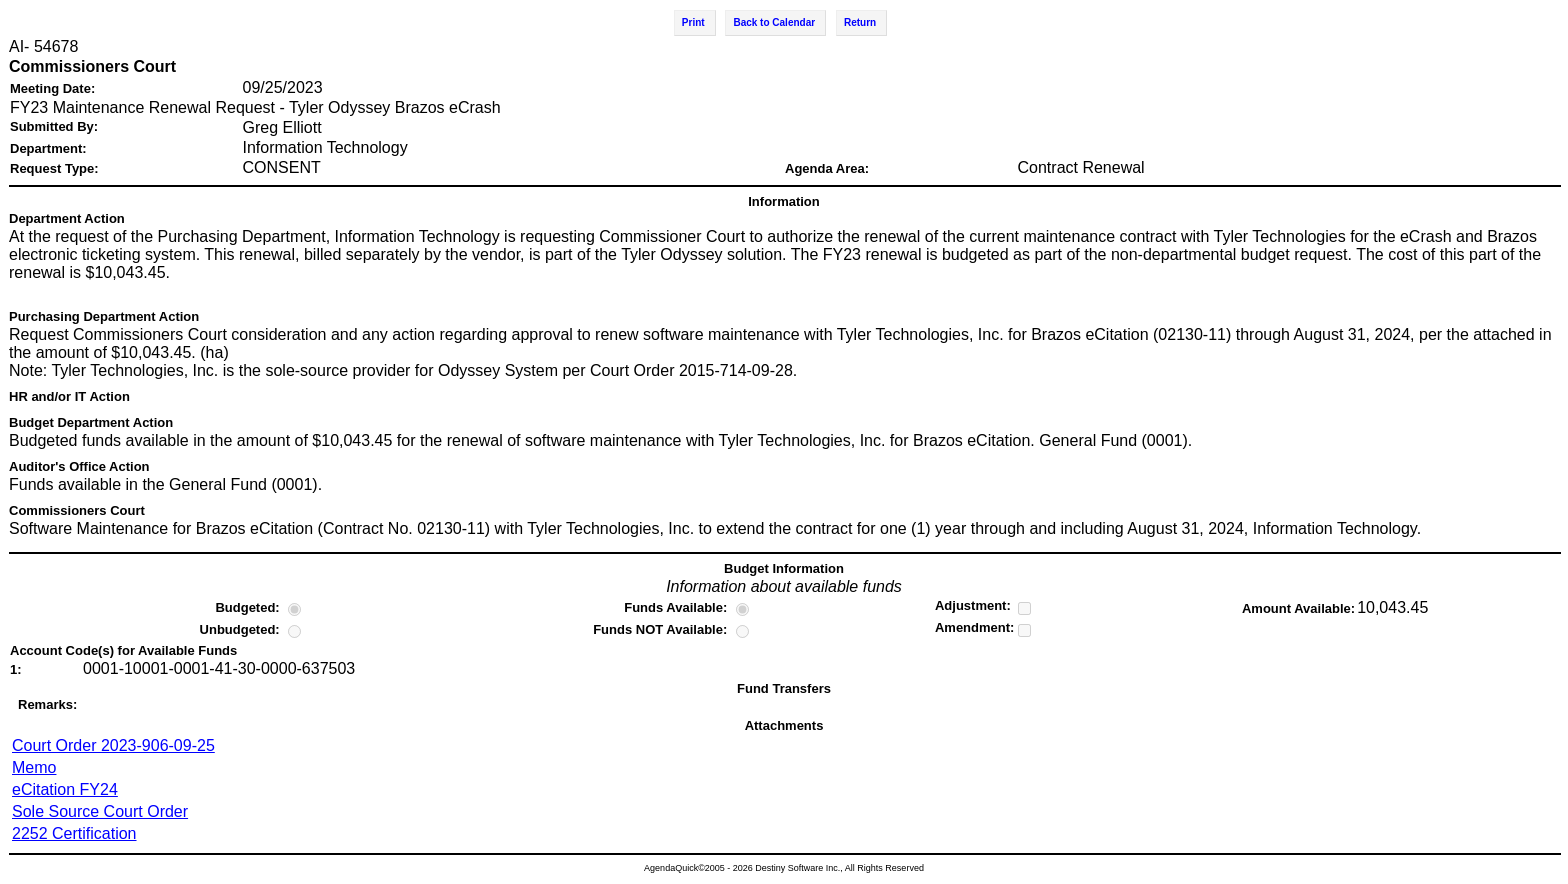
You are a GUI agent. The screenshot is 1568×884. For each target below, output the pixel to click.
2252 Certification (74, 833)
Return (860, 22)
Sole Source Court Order (100, 811)
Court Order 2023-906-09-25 (113, 745)
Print (693, 22)
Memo (34, 767)
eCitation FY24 (65, 789)
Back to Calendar (774, 22)
